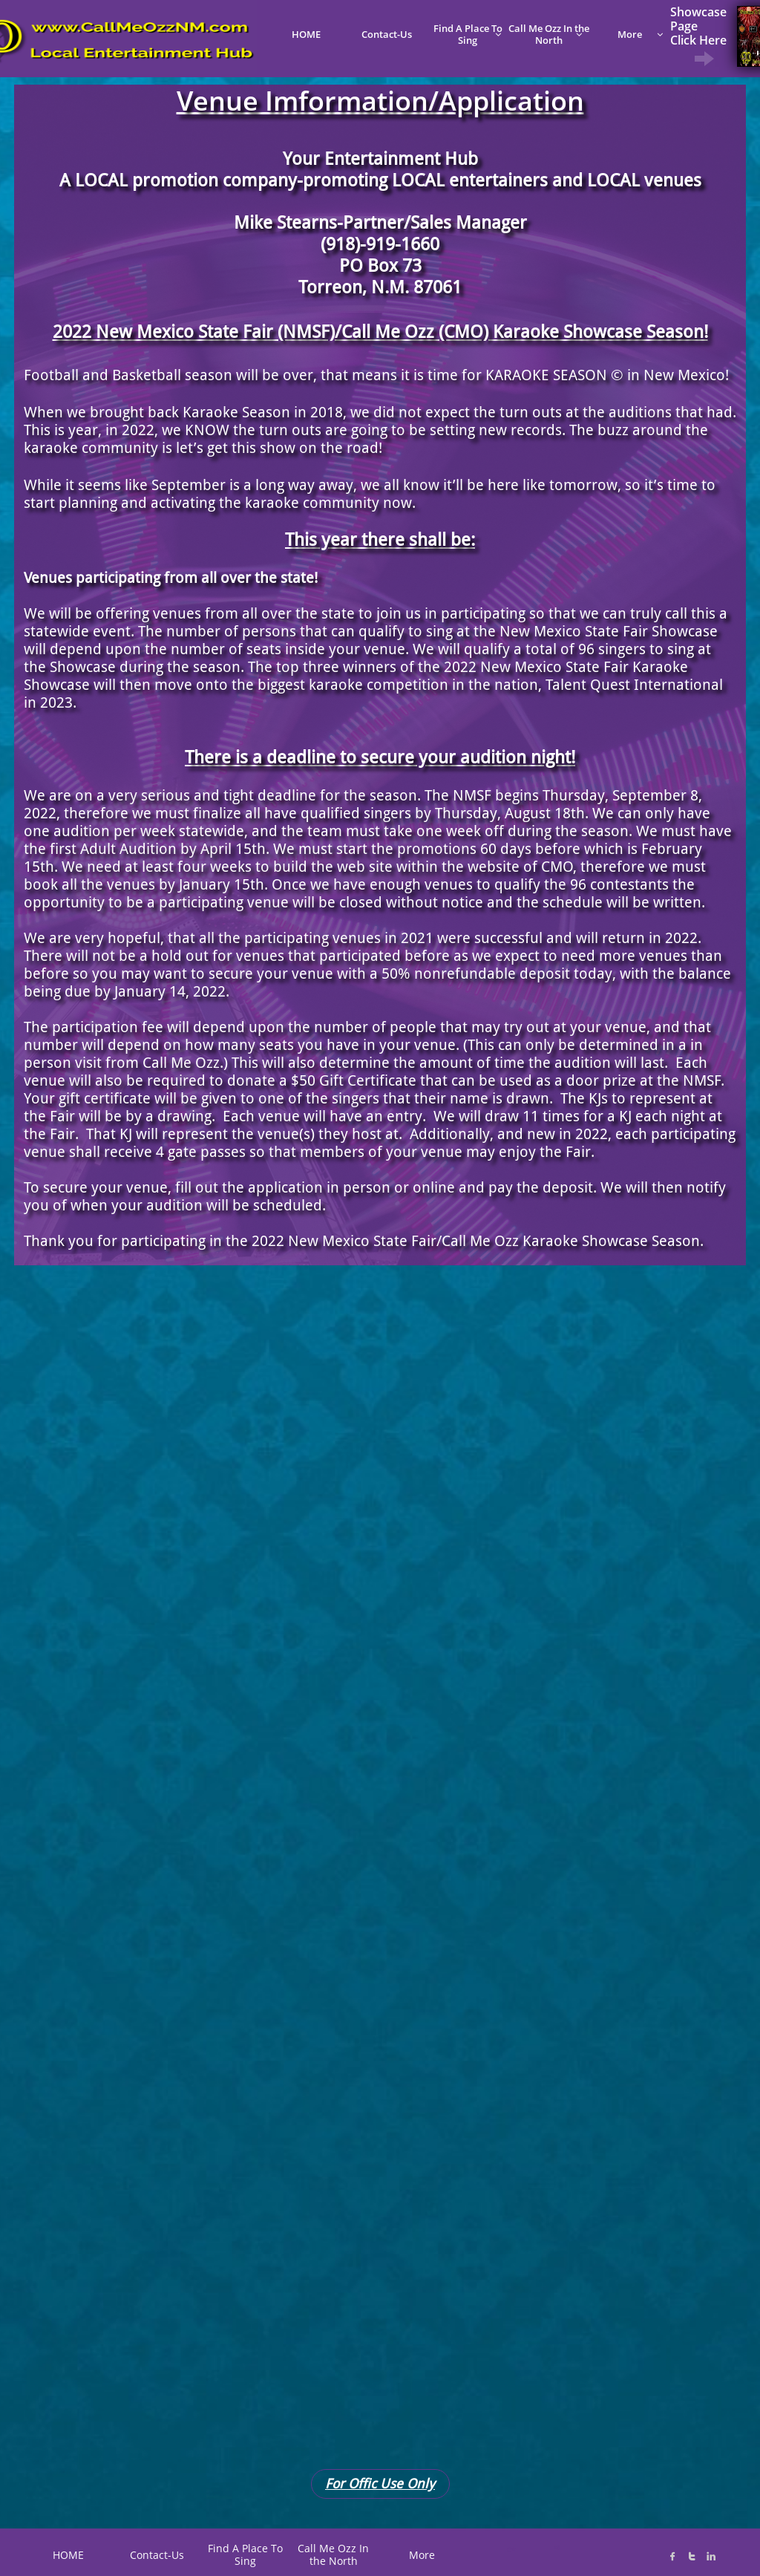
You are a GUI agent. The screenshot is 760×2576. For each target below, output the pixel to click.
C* (511, 2549)
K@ (555, 2547)
